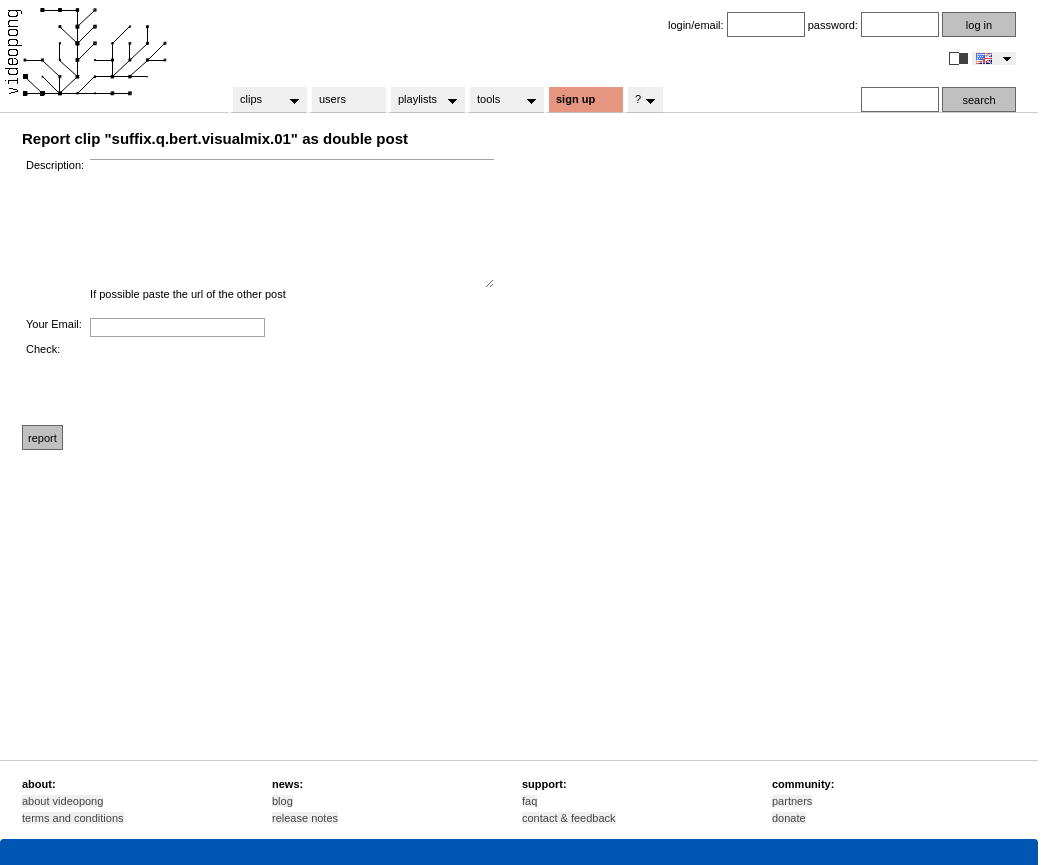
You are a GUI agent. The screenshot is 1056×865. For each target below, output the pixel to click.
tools (500, 100)
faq (529, 801)
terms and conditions (73, 818)
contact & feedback (569, 818)
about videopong (62, 801)
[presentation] (242, 382)
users (332, 99)
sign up (575, 99)
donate (789, 818)
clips (263, 100)
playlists (421, 100)
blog (282, 801)
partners (792, 801)
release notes (305, 818)
